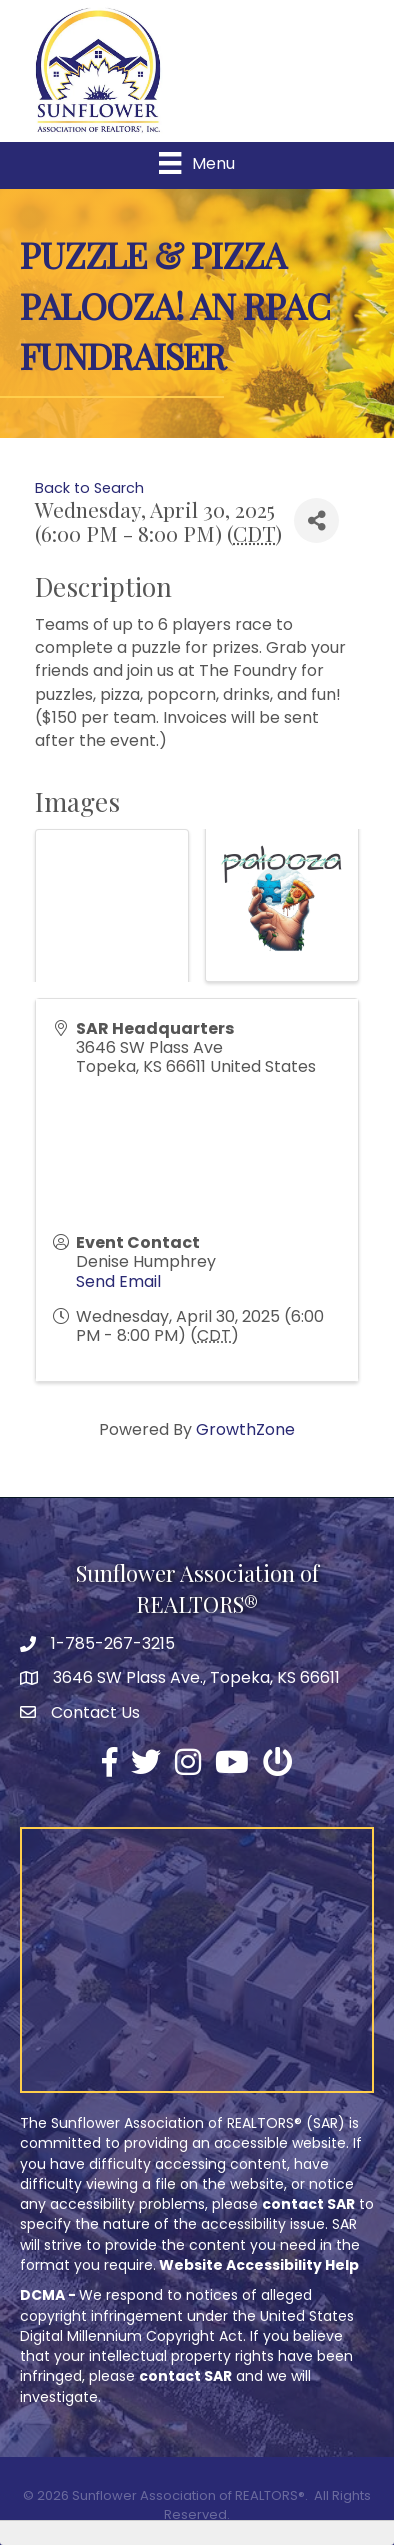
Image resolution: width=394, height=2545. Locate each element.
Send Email (118, 1281)
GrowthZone (245, 1429)
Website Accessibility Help (259, 2265)
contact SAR (308, 2204)
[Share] (316, 520)
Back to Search (89, 488)
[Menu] (196, 163)
